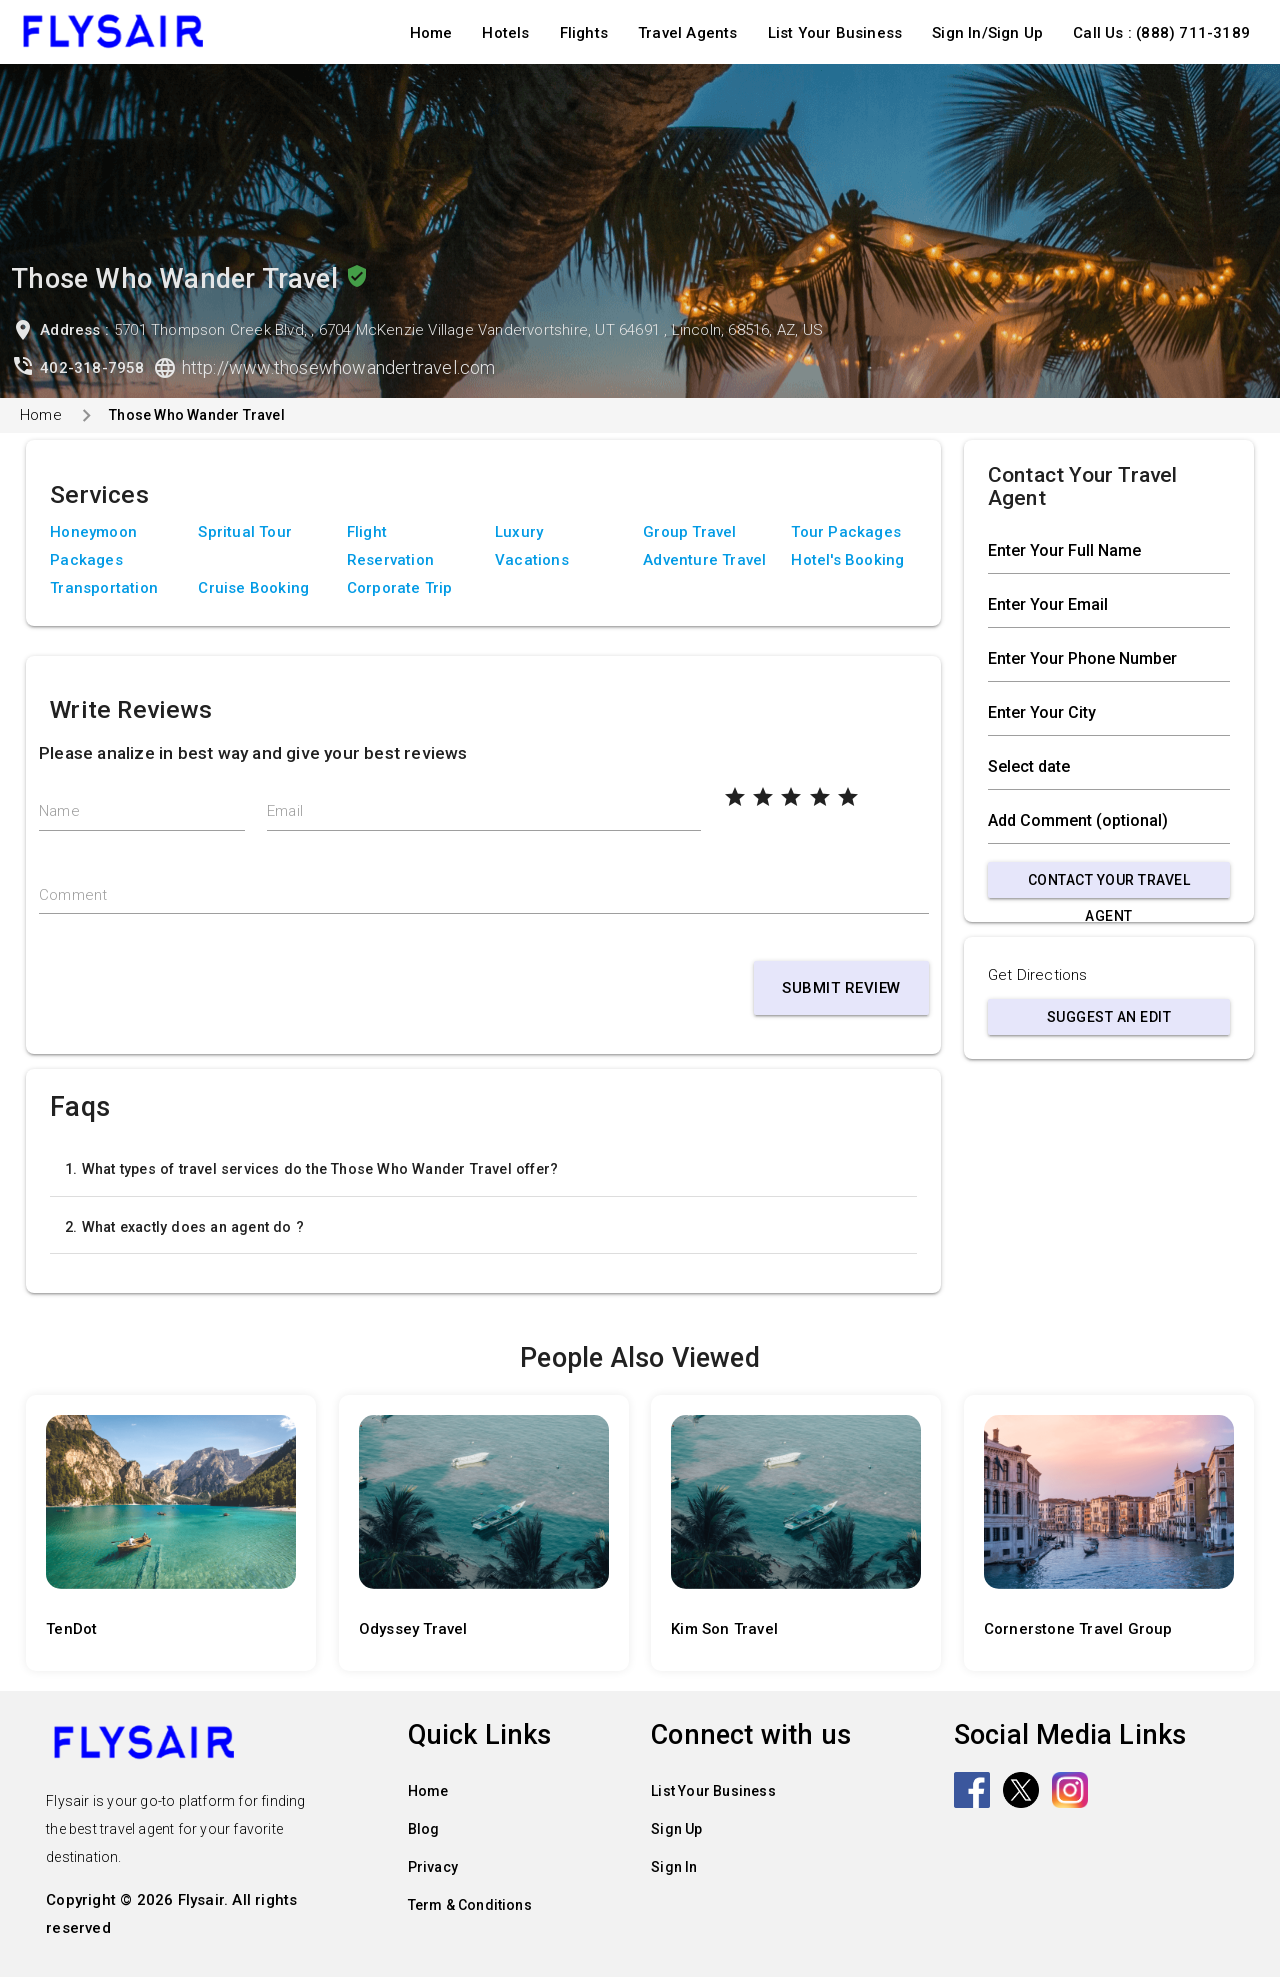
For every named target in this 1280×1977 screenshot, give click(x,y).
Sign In (674, 1867)
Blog (424, 1829)
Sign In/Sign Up (987, 33)
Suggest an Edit (1109, 1017)
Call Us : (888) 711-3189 (1161, 33)
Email (285, 811)
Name (59, 811)
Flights (584, 33)
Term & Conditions (470, 1905)
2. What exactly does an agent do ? (184, 1227)
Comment (73, 895)
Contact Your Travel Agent (1109, 885)
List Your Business (835, 33)
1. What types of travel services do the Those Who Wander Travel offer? (311, 1169)
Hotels (505, 33)
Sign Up (676, 1829)
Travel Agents (688, 33)
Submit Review (841, 988)
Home (431, 33)
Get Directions (1038, 975)
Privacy (433, 1867)
